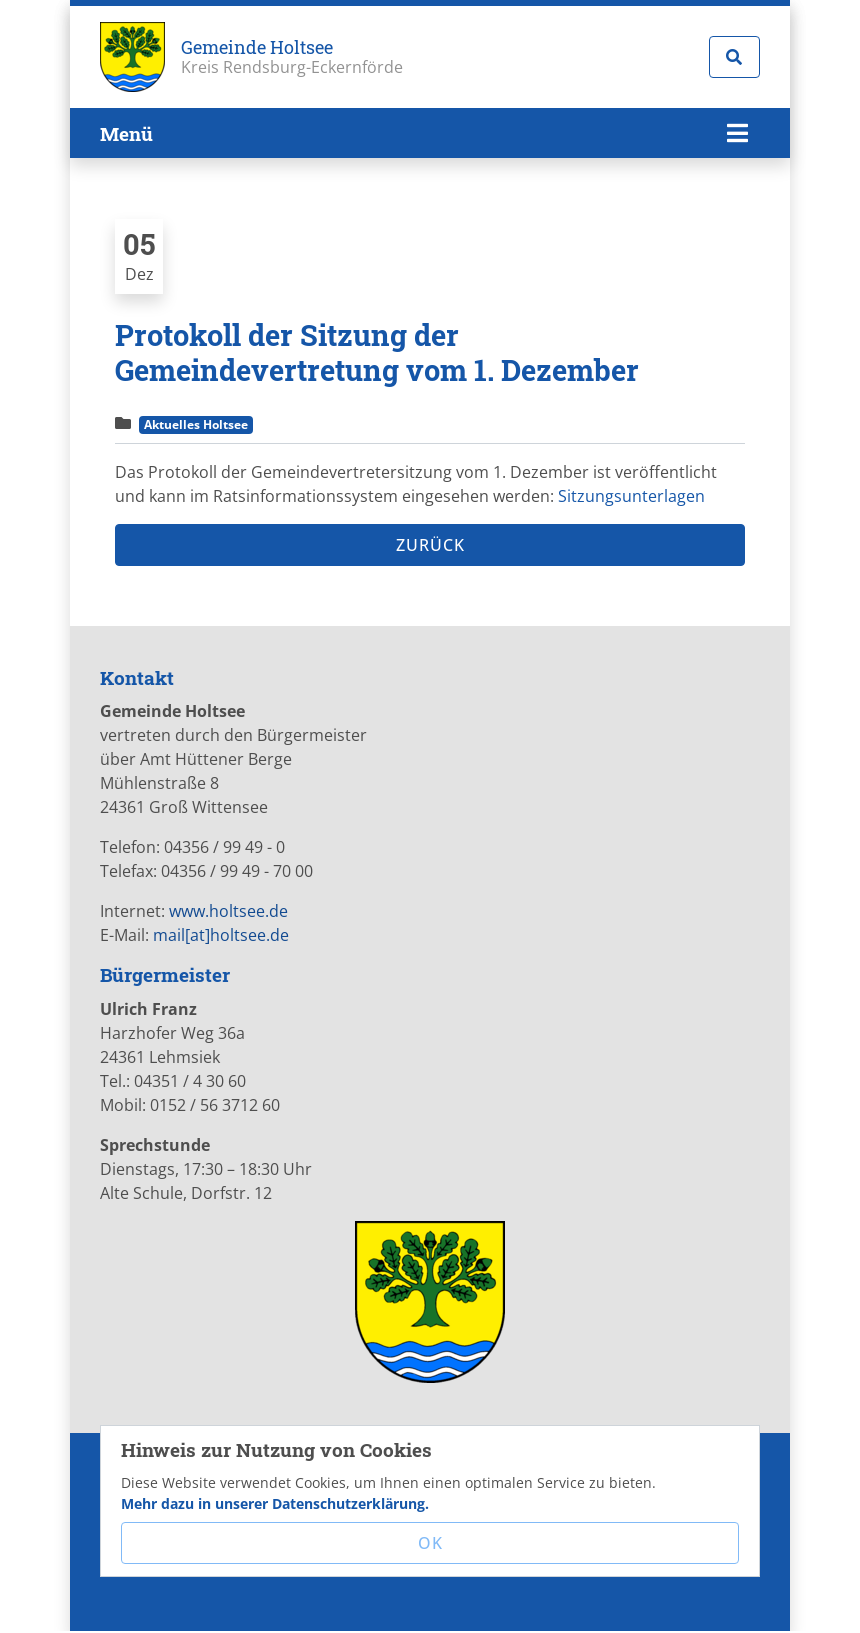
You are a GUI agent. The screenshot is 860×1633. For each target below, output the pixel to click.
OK (430, 1543)
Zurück (430, 545)
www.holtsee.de (228, 911)
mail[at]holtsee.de (221, 935)
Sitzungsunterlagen (631, 496)
